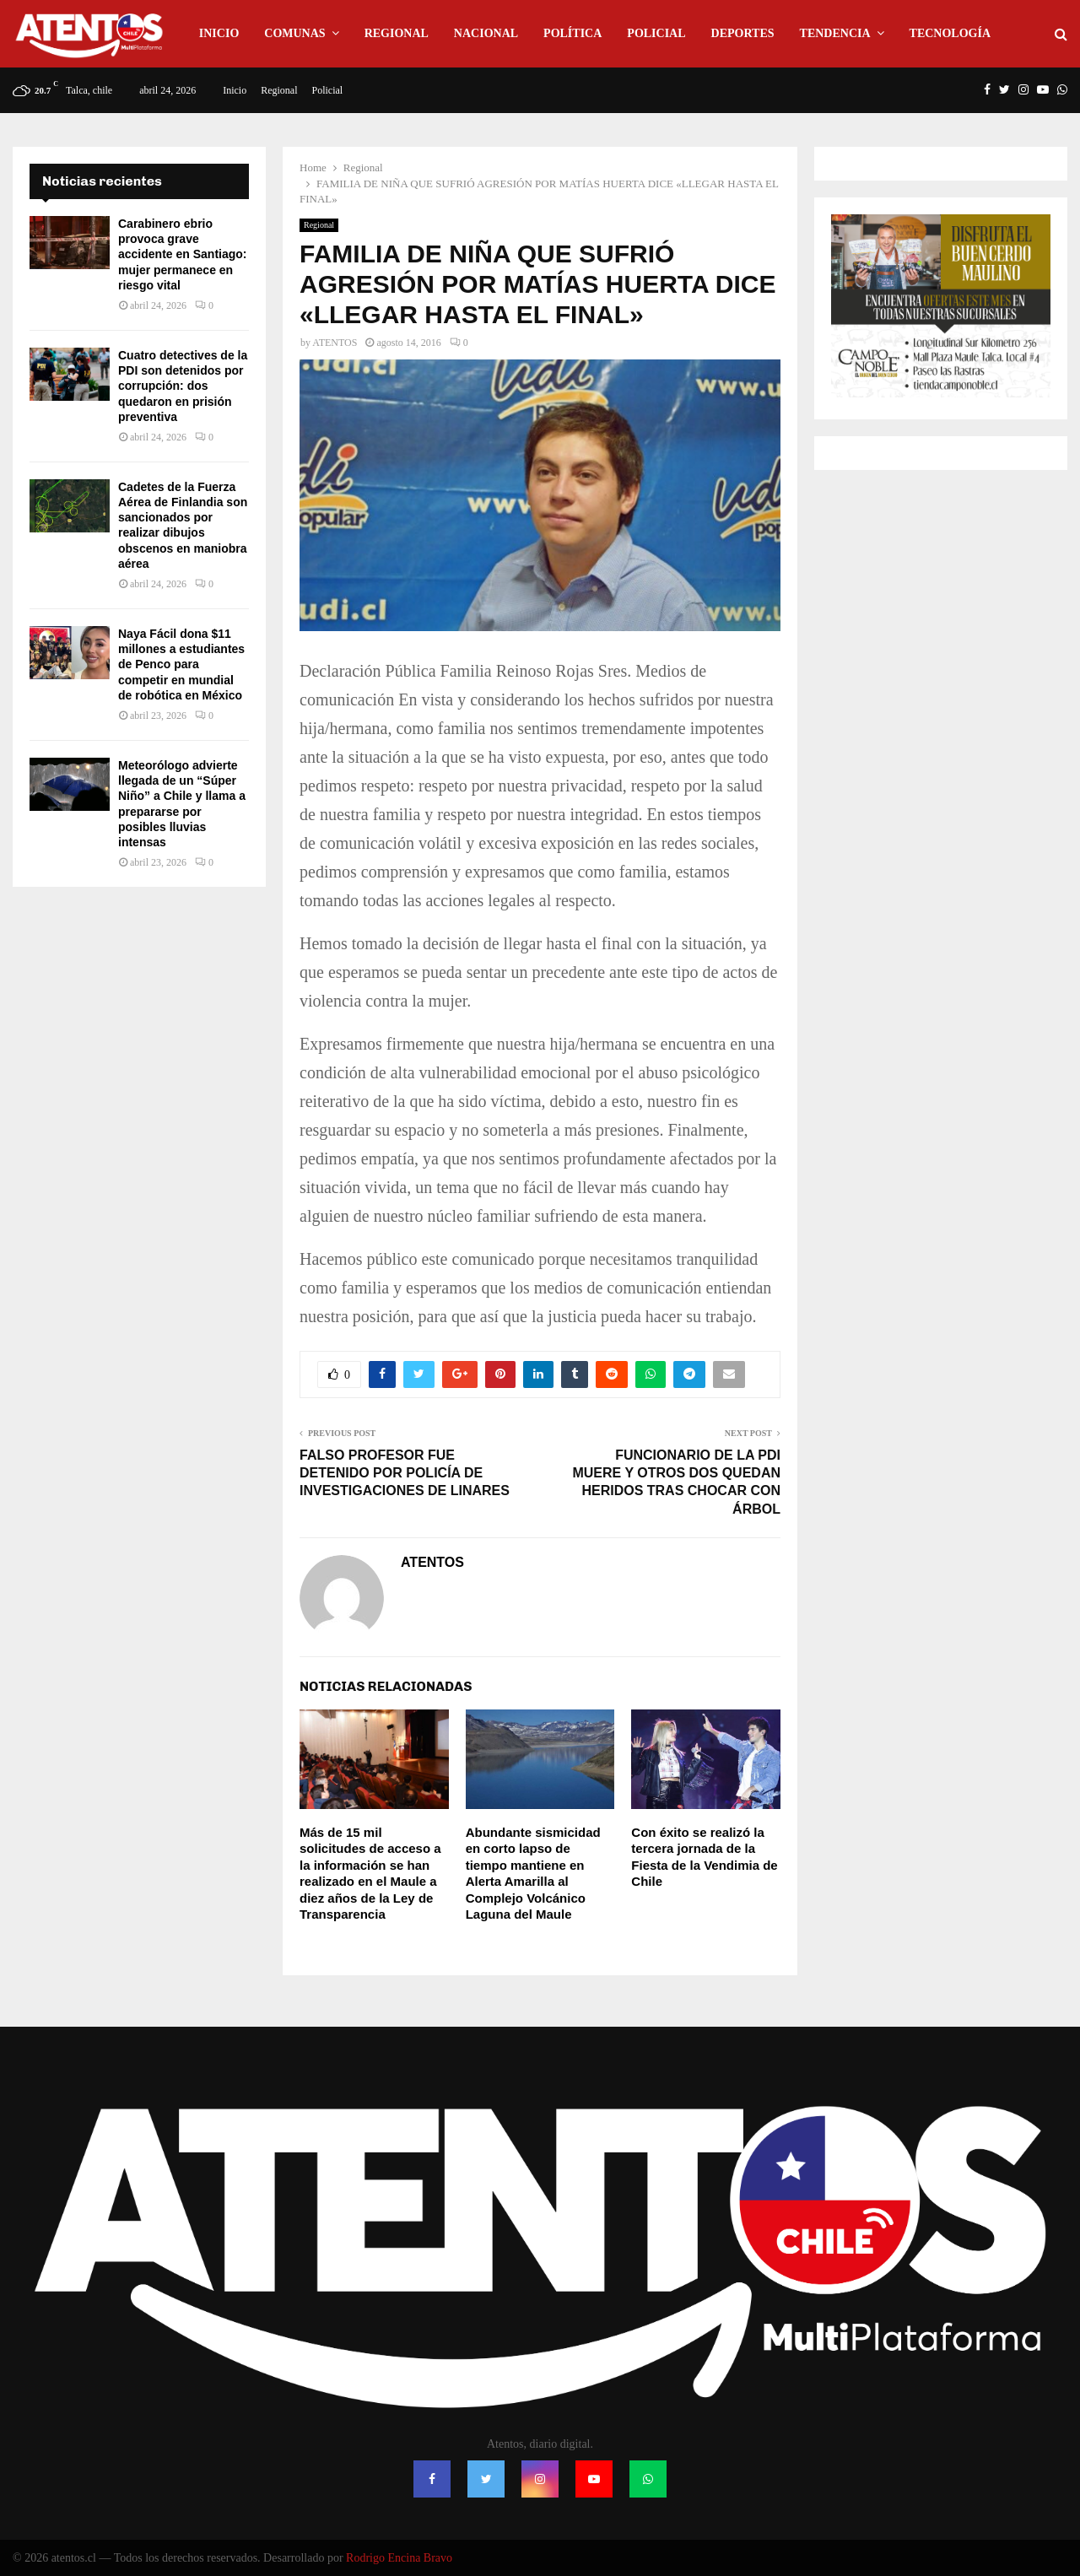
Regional (396, 33)
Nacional (486, 33)
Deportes (743, 33)
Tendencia (835, 33)
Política (572, 33)
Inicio (219, 33)
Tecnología (950, 33)
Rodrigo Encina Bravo (399, 2558)
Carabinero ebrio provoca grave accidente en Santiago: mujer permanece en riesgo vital (182, 254)
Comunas (294, 33)
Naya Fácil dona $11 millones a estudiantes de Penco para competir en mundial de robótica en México (181, 664)
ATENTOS (334, 342)
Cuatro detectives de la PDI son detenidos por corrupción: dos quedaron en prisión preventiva (182, 386)
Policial (656, 33)
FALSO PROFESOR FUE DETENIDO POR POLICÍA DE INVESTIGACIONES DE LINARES (405, 1473)
